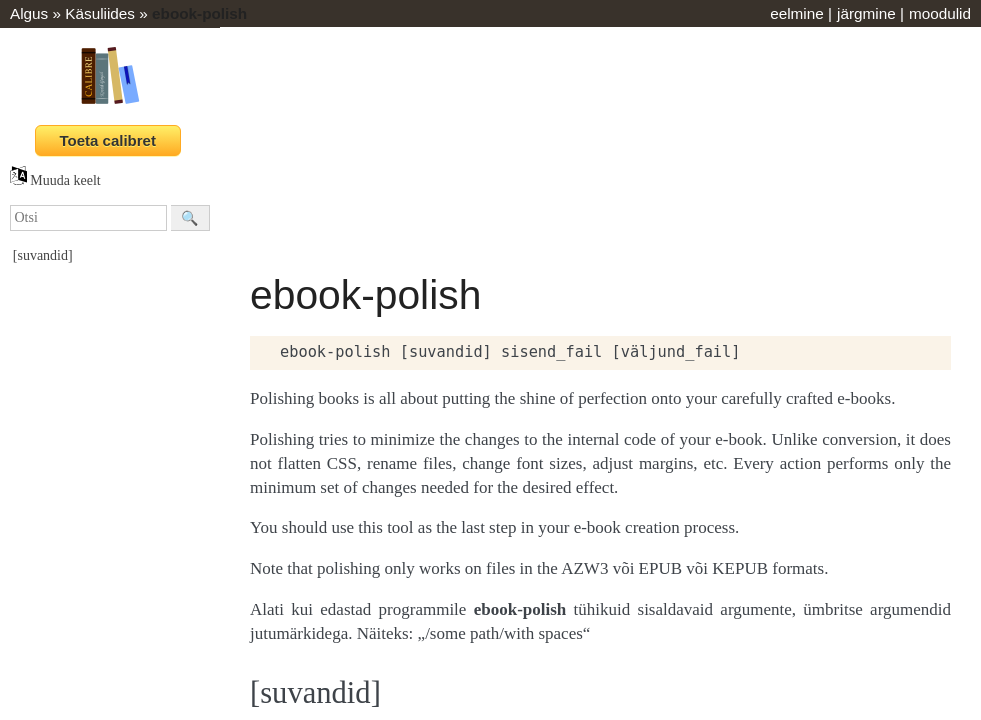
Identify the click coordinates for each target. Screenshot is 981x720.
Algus (29, 13)
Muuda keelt (55, 180)
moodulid (940, 13)
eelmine (797, 13)
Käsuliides (100, 13)
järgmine (866, 13)
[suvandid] (43, 255)
